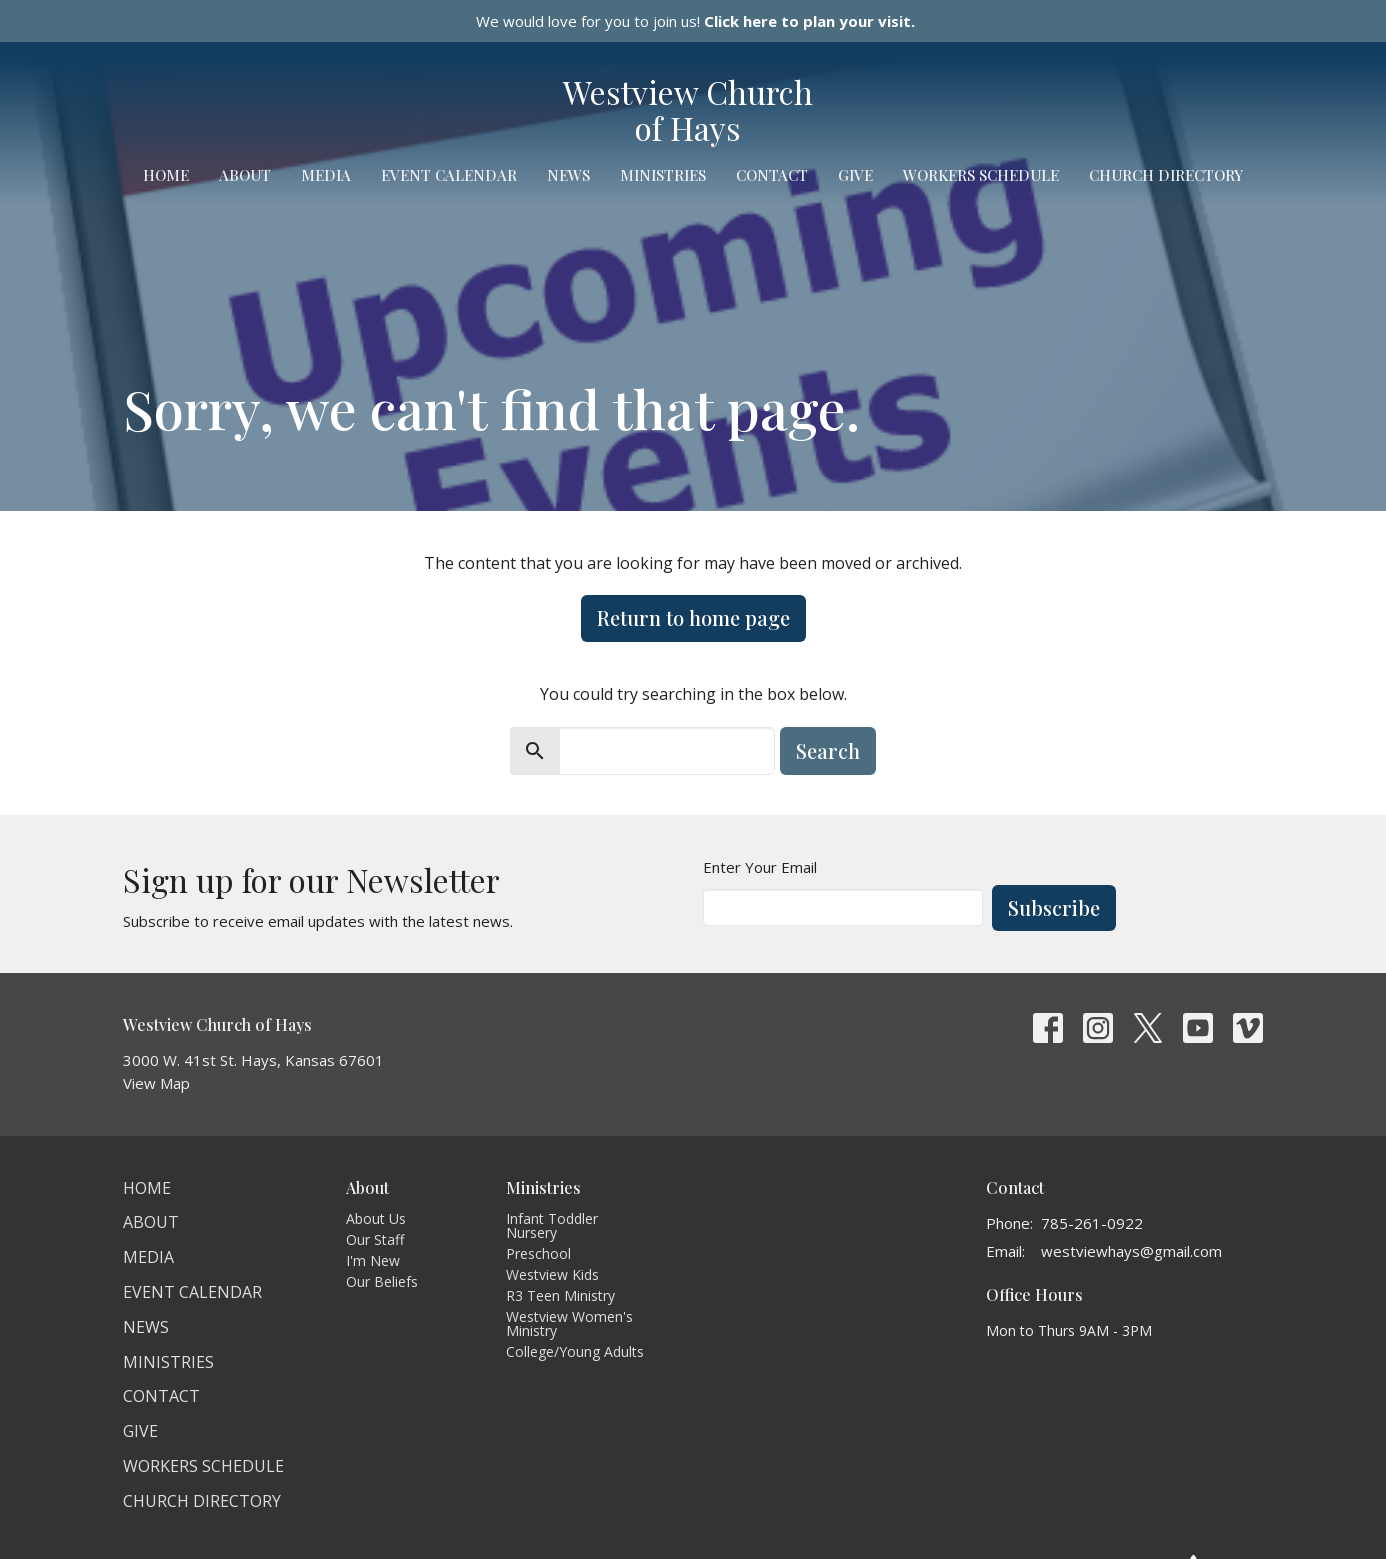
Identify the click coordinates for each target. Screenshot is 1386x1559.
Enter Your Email (760, 867)
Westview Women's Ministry (569, 1323)
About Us (376, 1218)
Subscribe (1054, 907)
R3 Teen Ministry (560, 1295)
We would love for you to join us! (695, 21)
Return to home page (693, 617)
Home (166, 175)
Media (326, 175)
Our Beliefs (382, 1281)
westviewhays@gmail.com (1131, 1251)
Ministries (663, 175)
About (245, 175)
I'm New (373, 1260)
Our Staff (375, 1239)
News (568, 175)
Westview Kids (552, 1274)
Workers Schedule (981, 175)
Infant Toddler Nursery (552, 1225)
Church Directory (1166, 175)
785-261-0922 (1092, 1223)
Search (828, 750)
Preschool (538, 1253)
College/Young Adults (575, 1351)
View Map (156, 1083)
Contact (772, 175)
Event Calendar (449, 175)
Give (855, 175)
